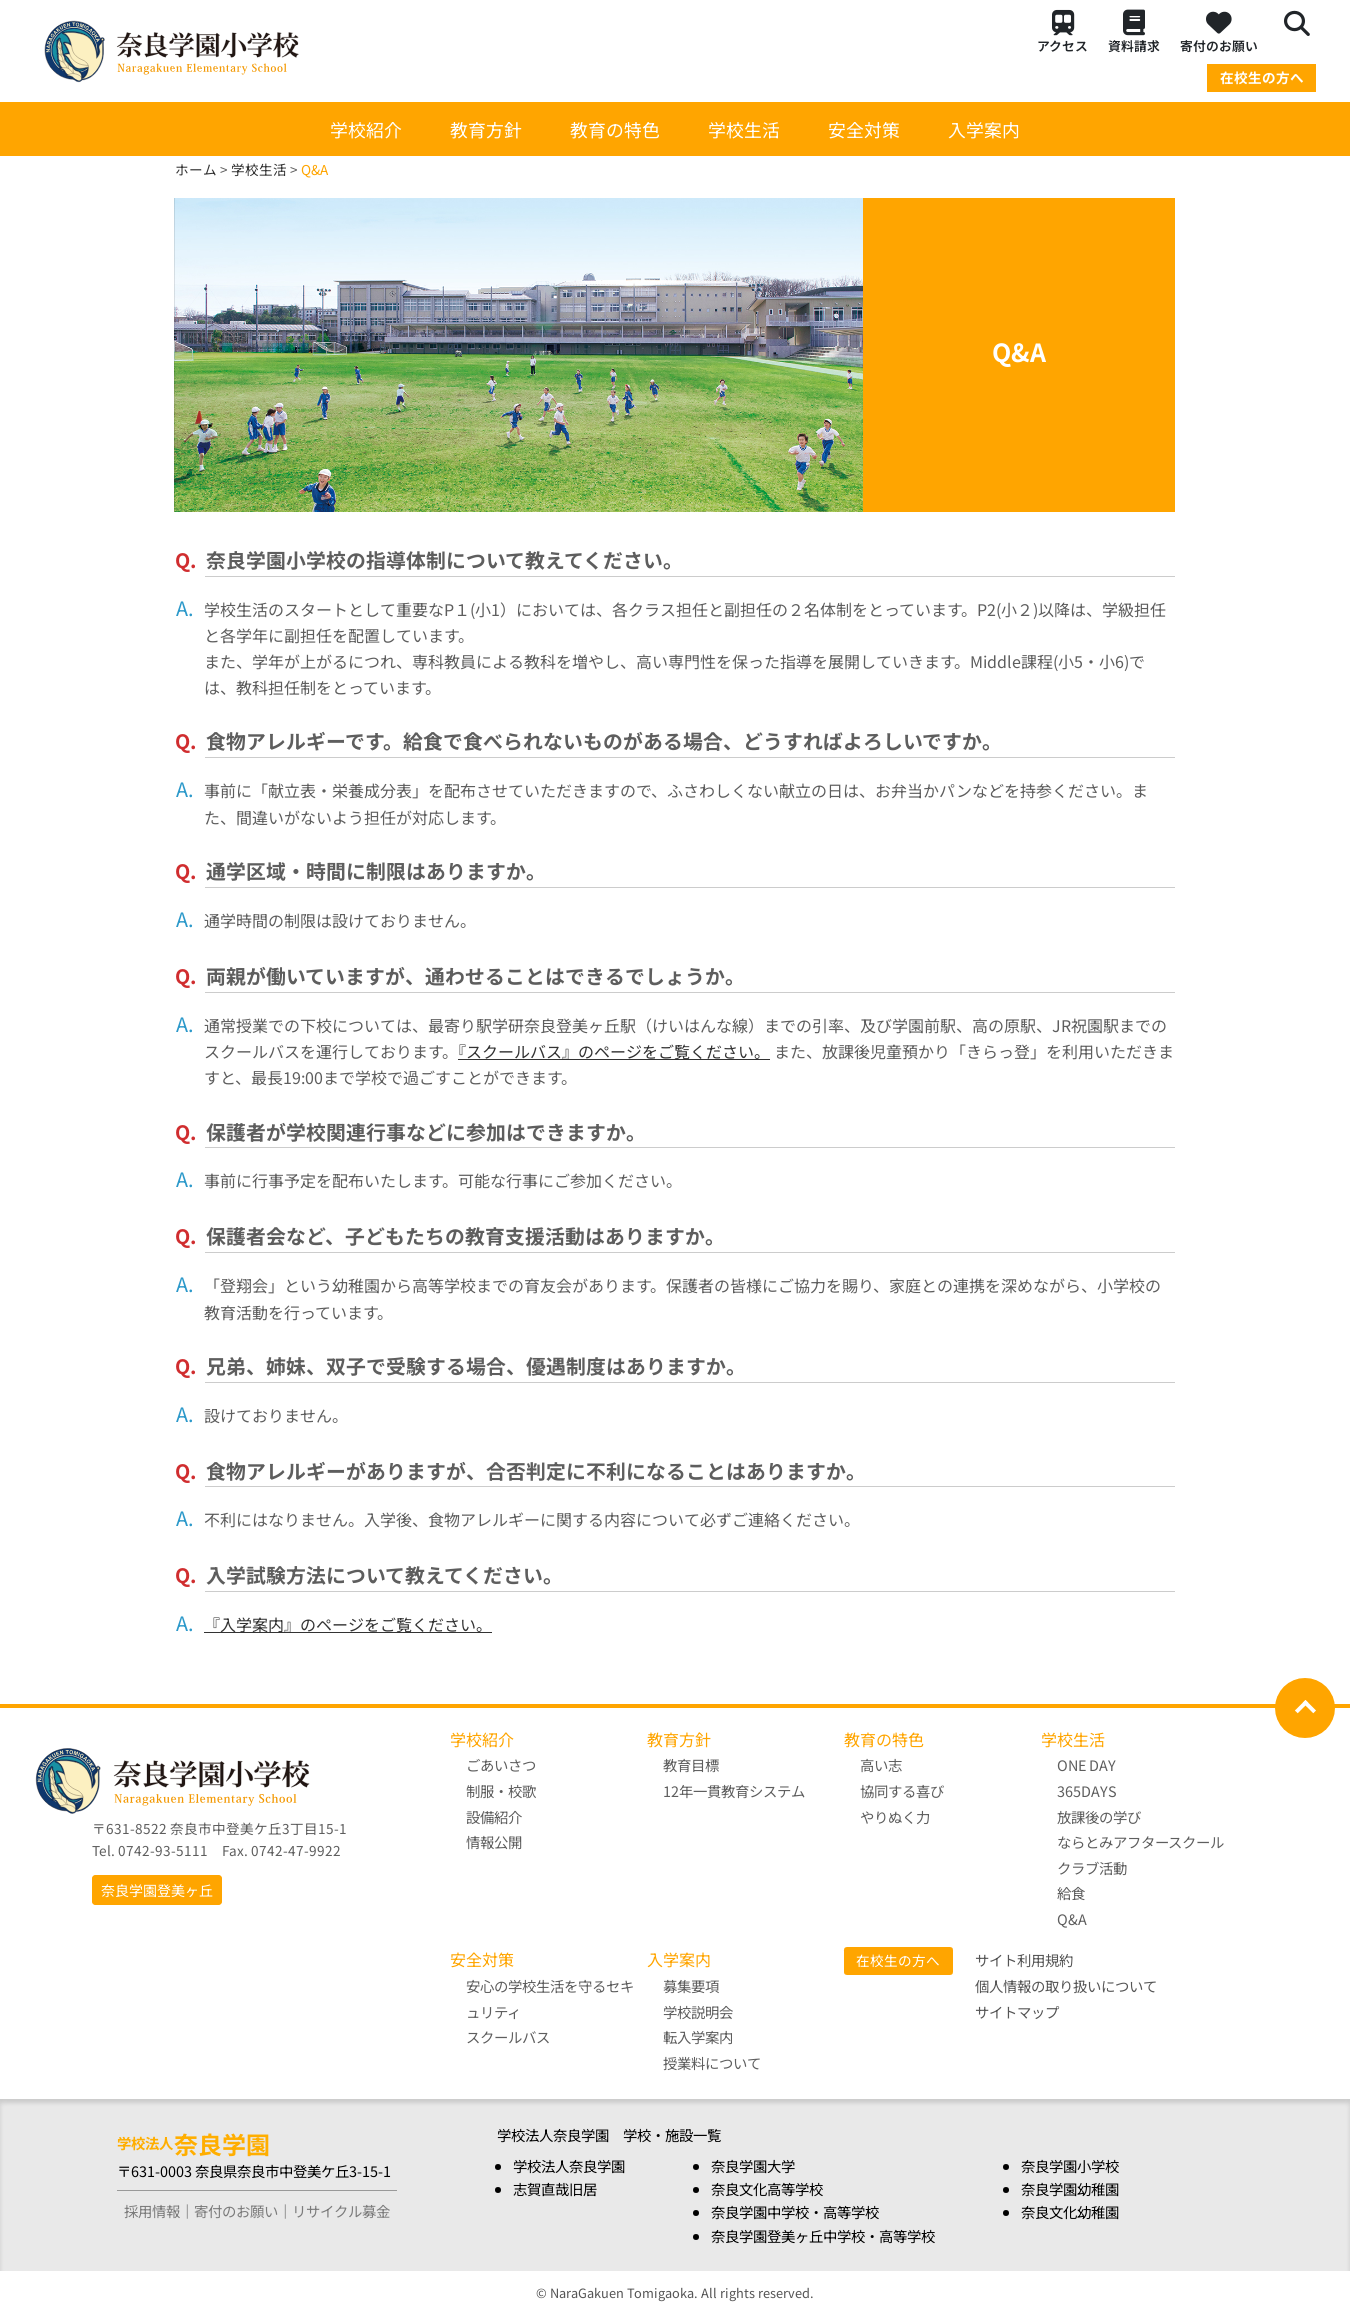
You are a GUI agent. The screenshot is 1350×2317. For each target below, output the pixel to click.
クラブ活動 (1092, 1867)
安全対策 (864, 129)
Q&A (1072, 1918)
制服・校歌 (501, 1790)
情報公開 (494, 1841)
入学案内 (984, 129)
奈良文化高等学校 (767, 2189)
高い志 (881, 1764)
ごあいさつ (501, 1764)
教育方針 (486, 129)
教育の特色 (615, 129)
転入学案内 (698, 2036)
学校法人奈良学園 (569, 2166)
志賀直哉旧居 (555, 2189)
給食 (1071, 1892)
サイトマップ (1017, 2011)
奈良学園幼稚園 (1070, 2189)
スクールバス (508, 2036)
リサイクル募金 (341, 2211)
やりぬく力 (895, 1816)
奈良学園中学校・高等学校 (795, 2212)
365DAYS (1087, 1790)
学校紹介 (366, 129)
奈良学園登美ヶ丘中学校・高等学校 (823, 2235)
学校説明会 (698, 2011)
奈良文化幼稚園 (1070, 2212)
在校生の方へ (1262, 77)
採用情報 (152, 2211)
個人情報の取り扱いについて (1066, 1985)
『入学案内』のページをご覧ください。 (348, 1624)
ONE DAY (1086, 1764)
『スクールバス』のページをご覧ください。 (614, 1051)
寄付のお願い (1219, 32)
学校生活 (744, 129)
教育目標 (691, 1764)
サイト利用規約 (1024, 1960)
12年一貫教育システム (734, 1790)
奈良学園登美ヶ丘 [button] (157, 1890)
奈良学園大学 (753, 2166)
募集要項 (691, 1985)
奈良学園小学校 (1070, 2166)
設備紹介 (494, 1816)
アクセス (1062, 32)
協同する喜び (902, 1790)
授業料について (712, 2062)
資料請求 (1134, 32)
